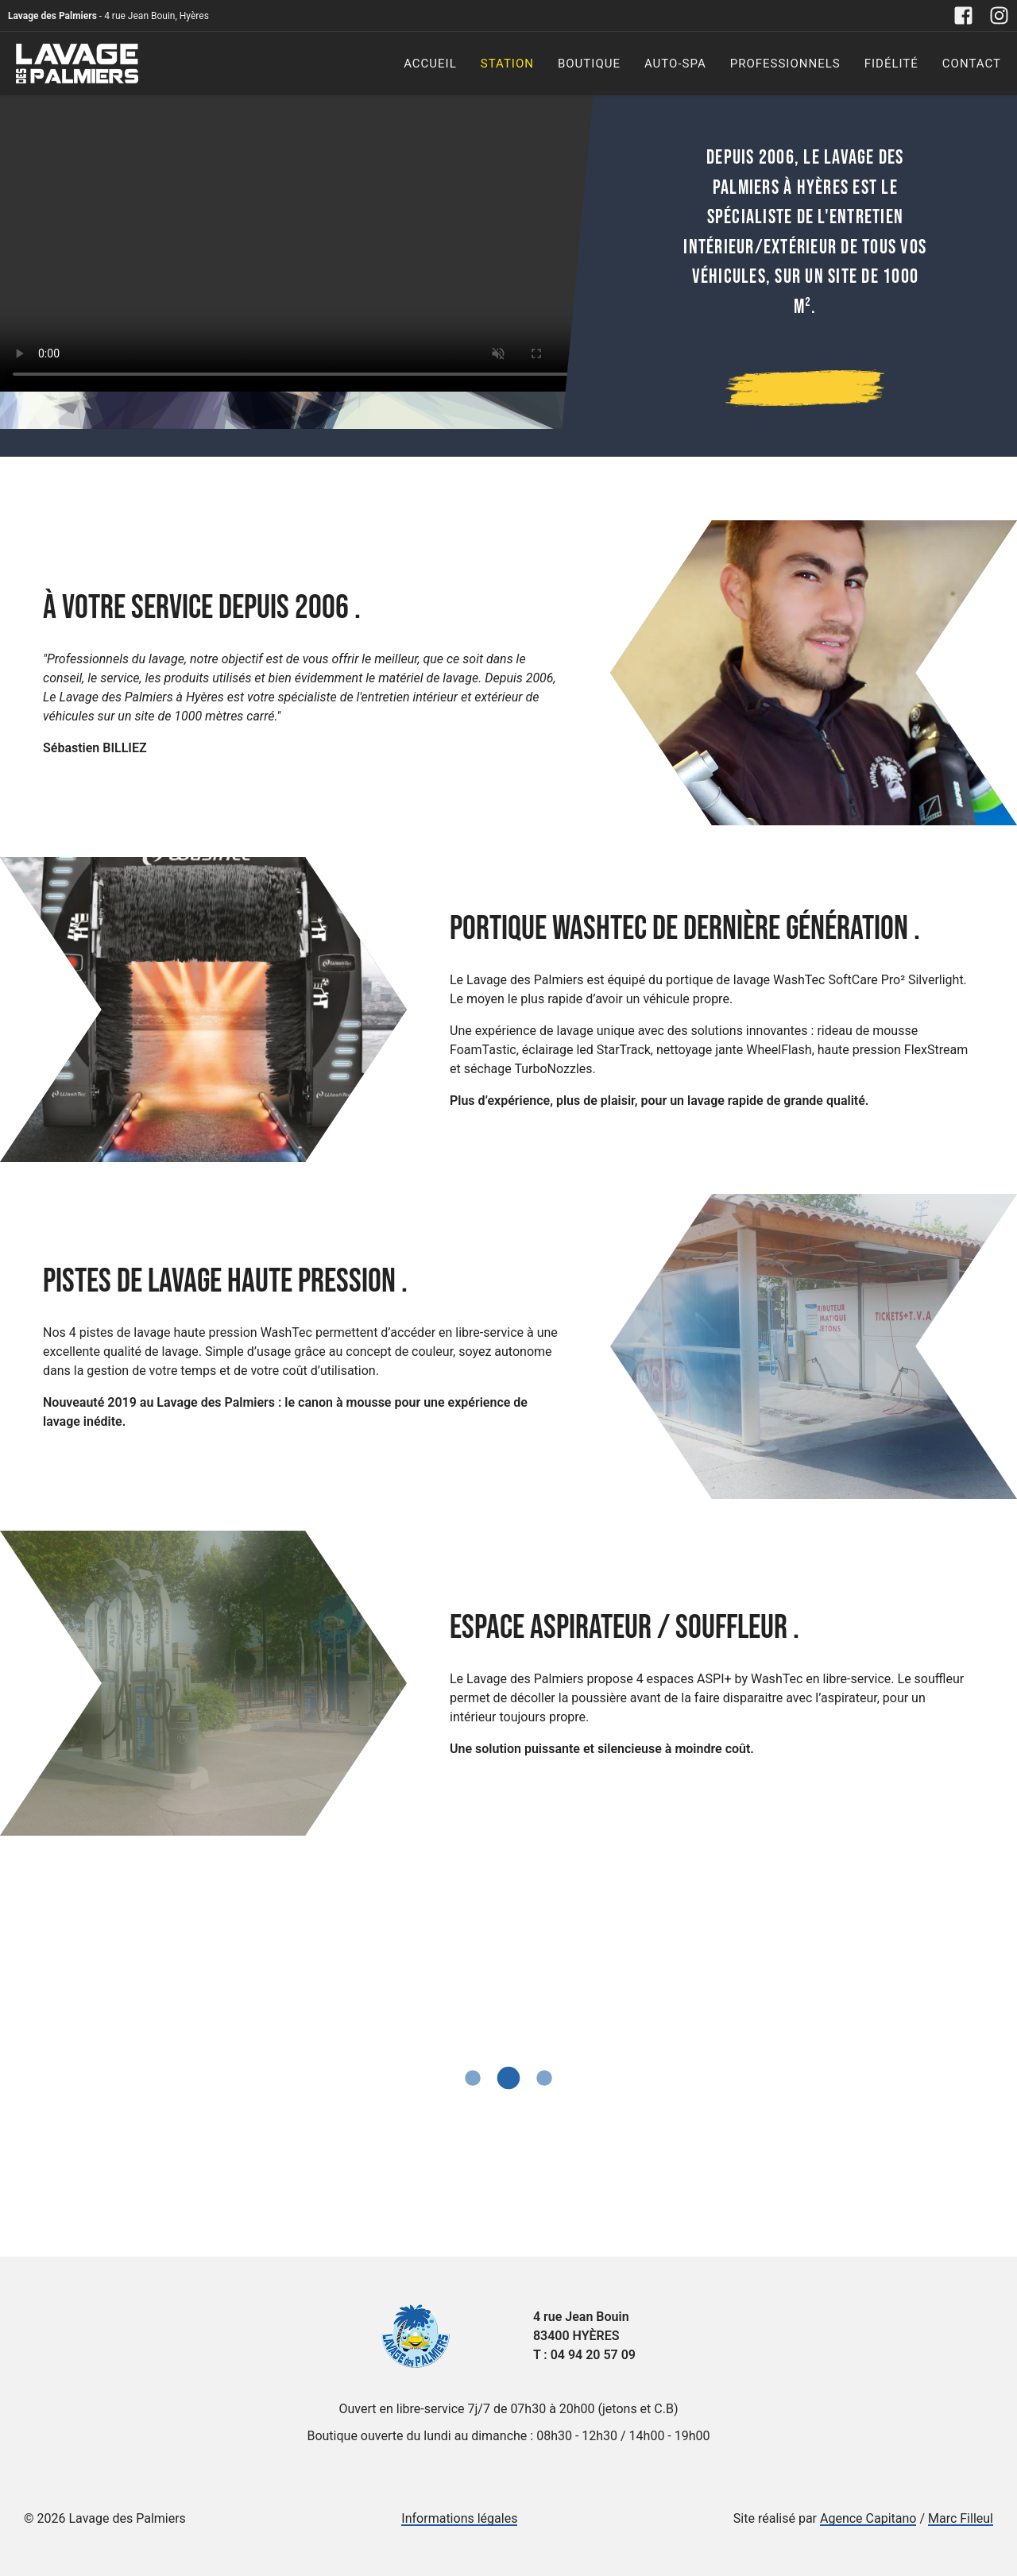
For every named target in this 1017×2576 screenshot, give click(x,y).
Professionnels (785, 63)
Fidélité (891, 63)
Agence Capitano (868, 2518)
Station (507, 63)
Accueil (430, 63)
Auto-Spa (675, 63)
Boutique (589, 63)
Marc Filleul (960, 2518)
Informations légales (459, 2518)
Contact (971, 63)
